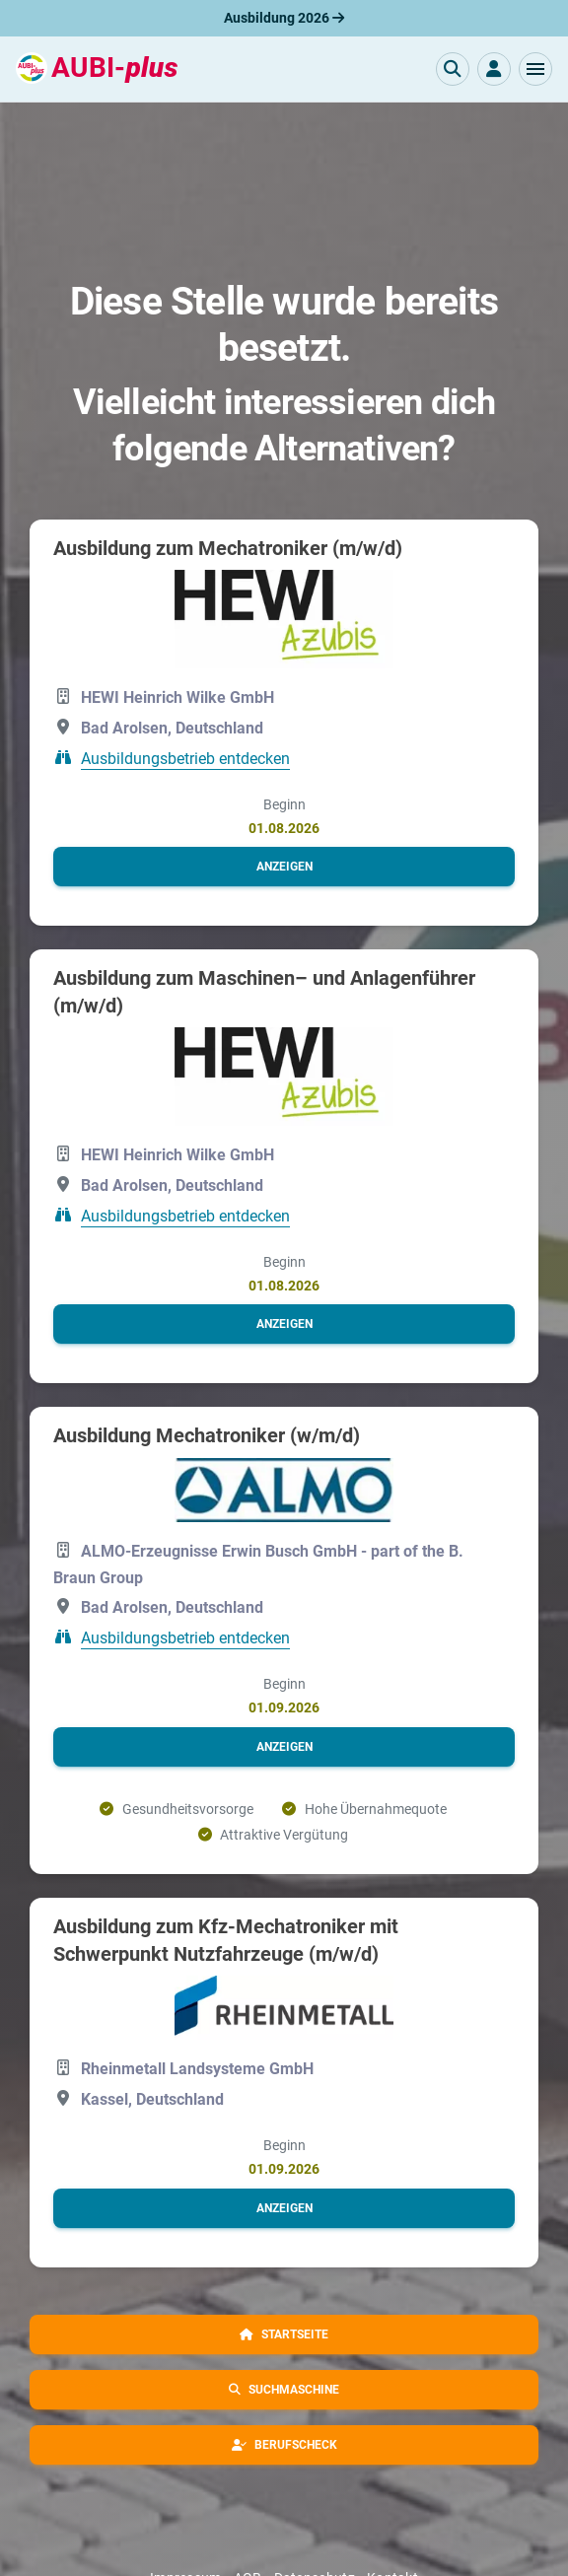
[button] (535, 69)
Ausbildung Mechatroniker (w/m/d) (206, 1435)
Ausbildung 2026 (284, 18)
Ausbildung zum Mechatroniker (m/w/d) (227, 548)
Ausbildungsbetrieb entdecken (185, 758)
